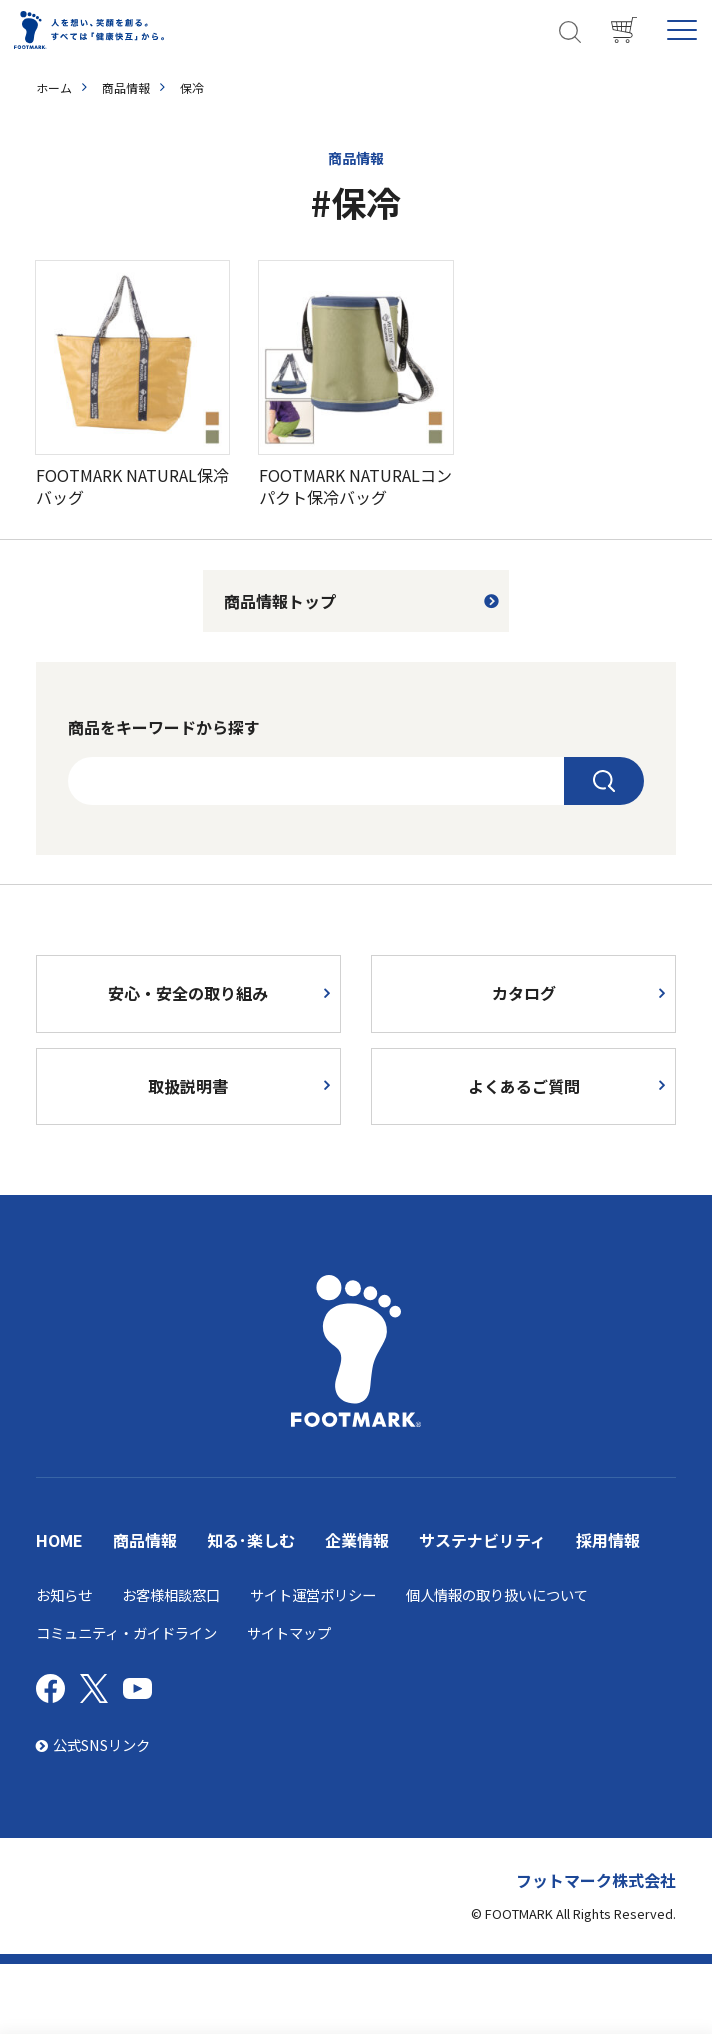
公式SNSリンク (93, 1744)
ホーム (54, 87)
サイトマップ (289, 1632)
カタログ (524, 993)
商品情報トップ (280, 601)
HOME (59, 1540)
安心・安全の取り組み (188, 993)
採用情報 (608, 1540)
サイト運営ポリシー (313, 1594)
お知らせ (64, 1594)
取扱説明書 (188, 1086)
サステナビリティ (482, 1540)
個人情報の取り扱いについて (497, 1594)
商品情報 (126, 87)
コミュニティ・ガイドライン (126, 1632)
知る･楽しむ (251, 1540)
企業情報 (357, 1540)
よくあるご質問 (524, 1086)
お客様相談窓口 (171, 1594)
